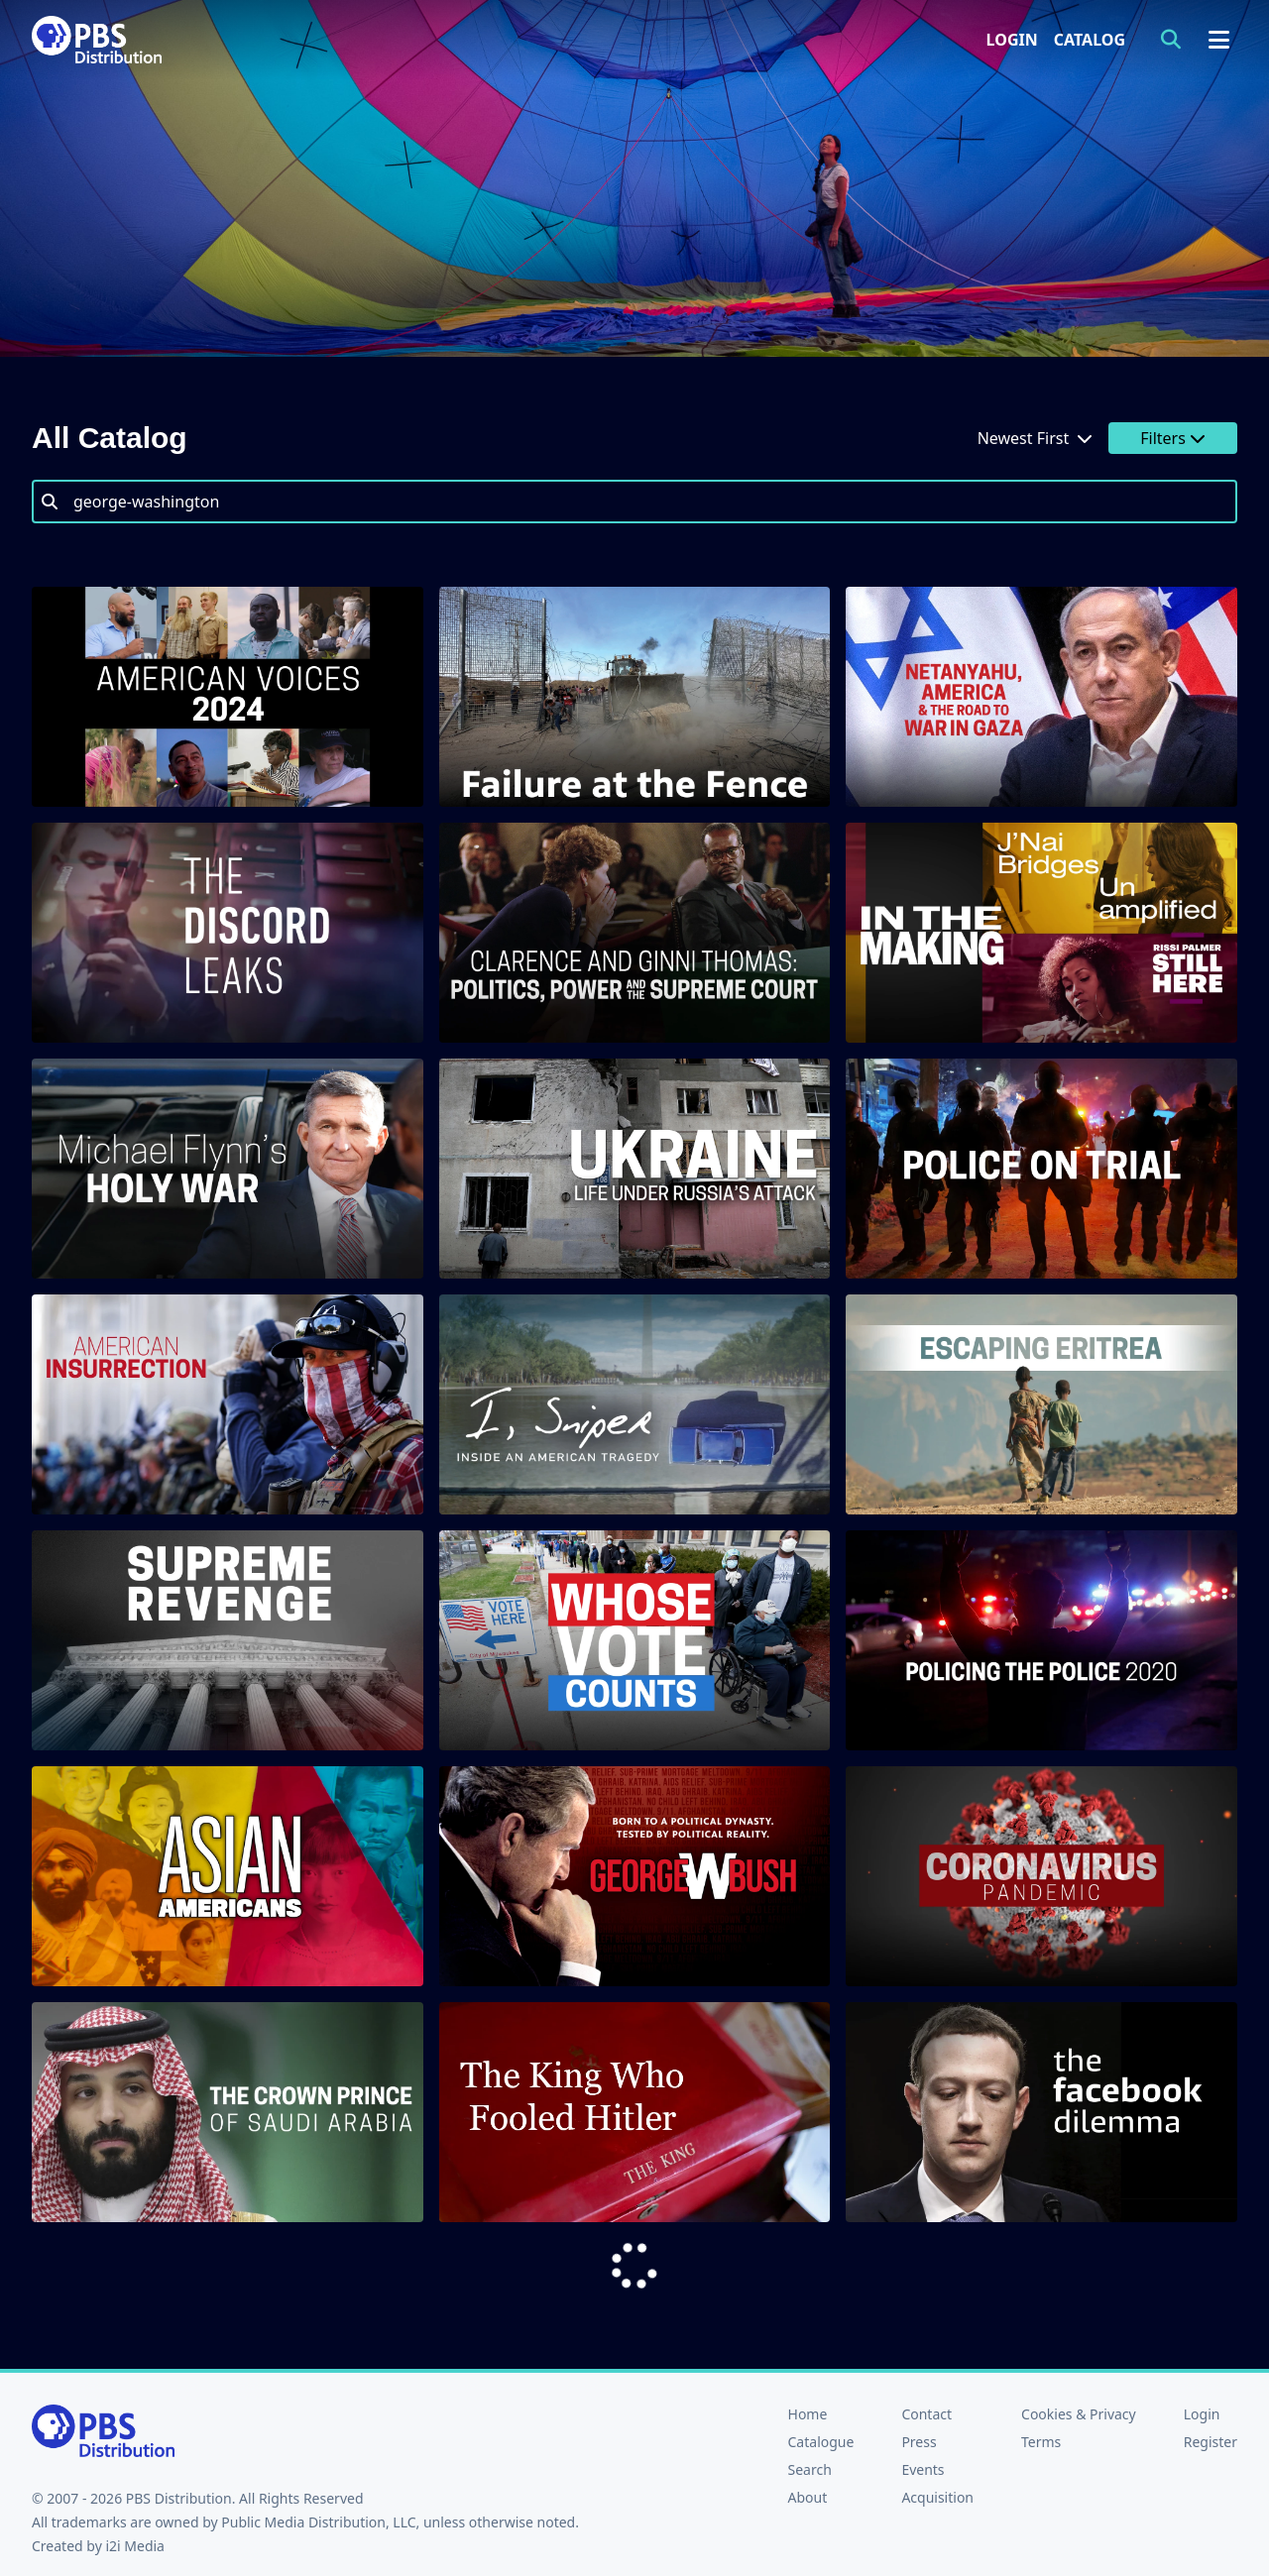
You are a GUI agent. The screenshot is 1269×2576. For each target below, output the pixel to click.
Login (1012, 40)
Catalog (1089, 40)
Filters (1173, 438)
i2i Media (135, 2545)
